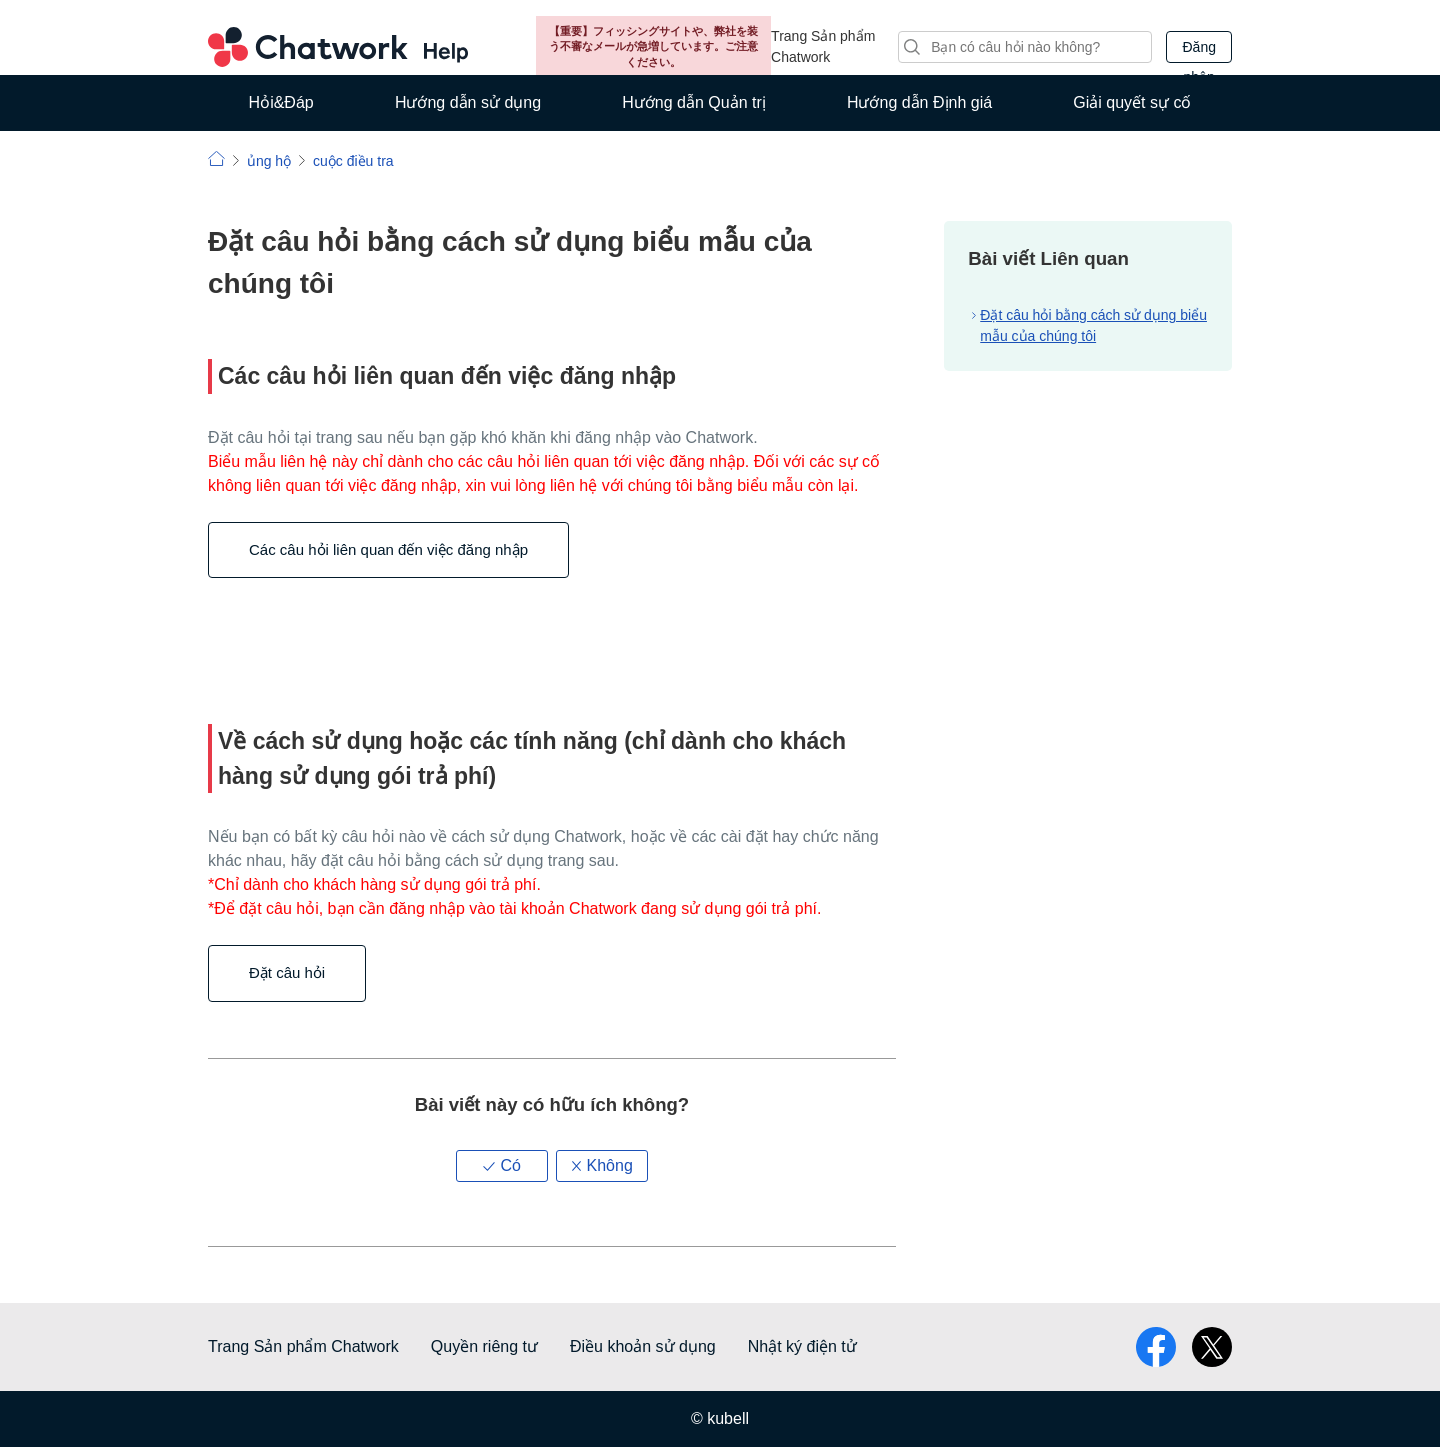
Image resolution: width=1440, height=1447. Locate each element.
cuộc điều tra (353, 161)
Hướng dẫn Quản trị (694, 102)
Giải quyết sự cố (1132, 102)
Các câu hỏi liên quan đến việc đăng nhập (388, 549)
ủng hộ (269, 161)
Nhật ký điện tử (802, 1346)
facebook (1156, 1347)
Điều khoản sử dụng (643, 1346)
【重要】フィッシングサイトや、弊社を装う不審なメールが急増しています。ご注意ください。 (653, 46)
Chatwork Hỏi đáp (338, 47)
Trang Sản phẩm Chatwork (823, 46)
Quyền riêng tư (484, 1346)
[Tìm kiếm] (1025, 47)
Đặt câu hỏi (287, 972)
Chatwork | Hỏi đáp (216, 158)
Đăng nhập (1198, 51)
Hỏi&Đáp (281, 102)
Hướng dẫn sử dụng (468, 102)
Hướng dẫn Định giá (919, 102)
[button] (502, 1166)
